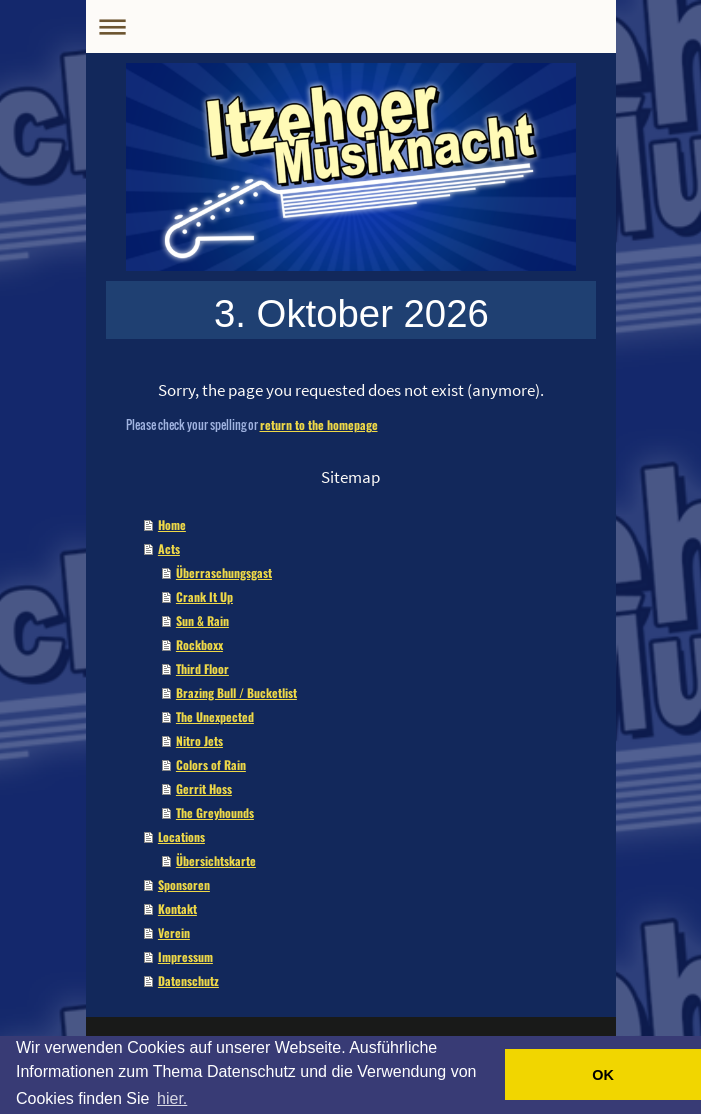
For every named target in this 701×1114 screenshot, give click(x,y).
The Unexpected (215, 716)
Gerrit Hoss (204, 788)
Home (172, 524)
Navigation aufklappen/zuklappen (351, 26)
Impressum (185, 956)
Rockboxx (199, 644)
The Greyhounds (215, 812)
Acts (169, 548)
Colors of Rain (211, 764)
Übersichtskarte (216, 860)
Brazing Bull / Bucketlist (236, 692)
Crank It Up (204, 596)
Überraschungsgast (224, 572)
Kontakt (177, 908)
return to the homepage (319, 424)
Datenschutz (188, 980)
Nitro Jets (199, 740)
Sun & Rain (202, 620)
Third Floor (202, 668)
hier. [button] (172, 1098)
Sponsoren (184, 884)
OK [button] (603, 1075)
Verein (174, 932)
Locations (181, 836)
